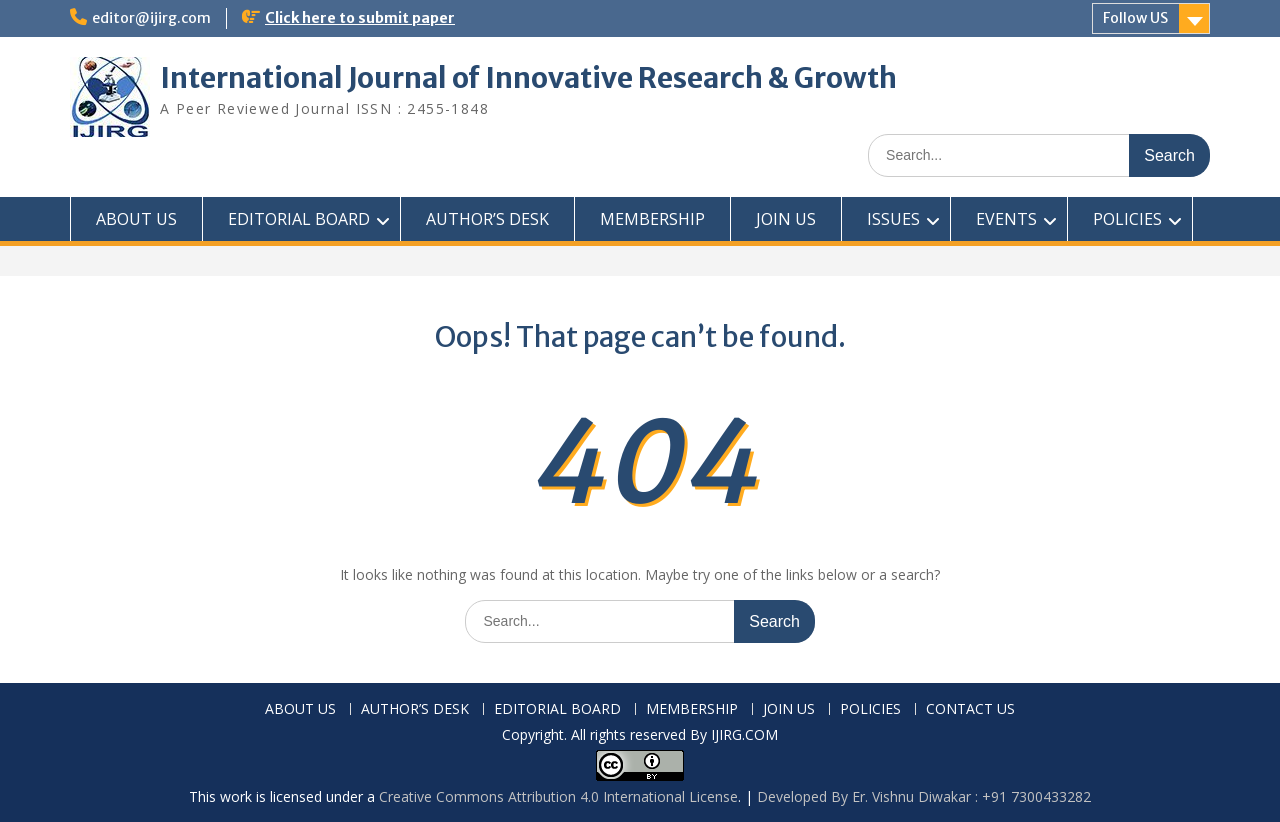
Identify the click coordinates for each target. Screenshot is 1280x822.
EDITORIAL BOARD (299, 219)
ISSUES (893, 219)
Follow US (1135, 18)
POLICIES (1127, 219)
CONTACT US (970, 709)
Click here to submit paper (360, 18)
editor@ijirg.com (151, 18)
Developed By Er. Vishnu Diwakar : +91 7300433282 (924, 796)
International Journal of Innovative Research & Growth (528, 78)
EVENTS (1006, 219)
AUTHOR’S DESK (487, 219)
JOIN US (786, 219)
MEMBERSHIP (652, 219)
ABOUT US (136, 219)
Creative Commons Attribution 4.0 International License (558, 796)
